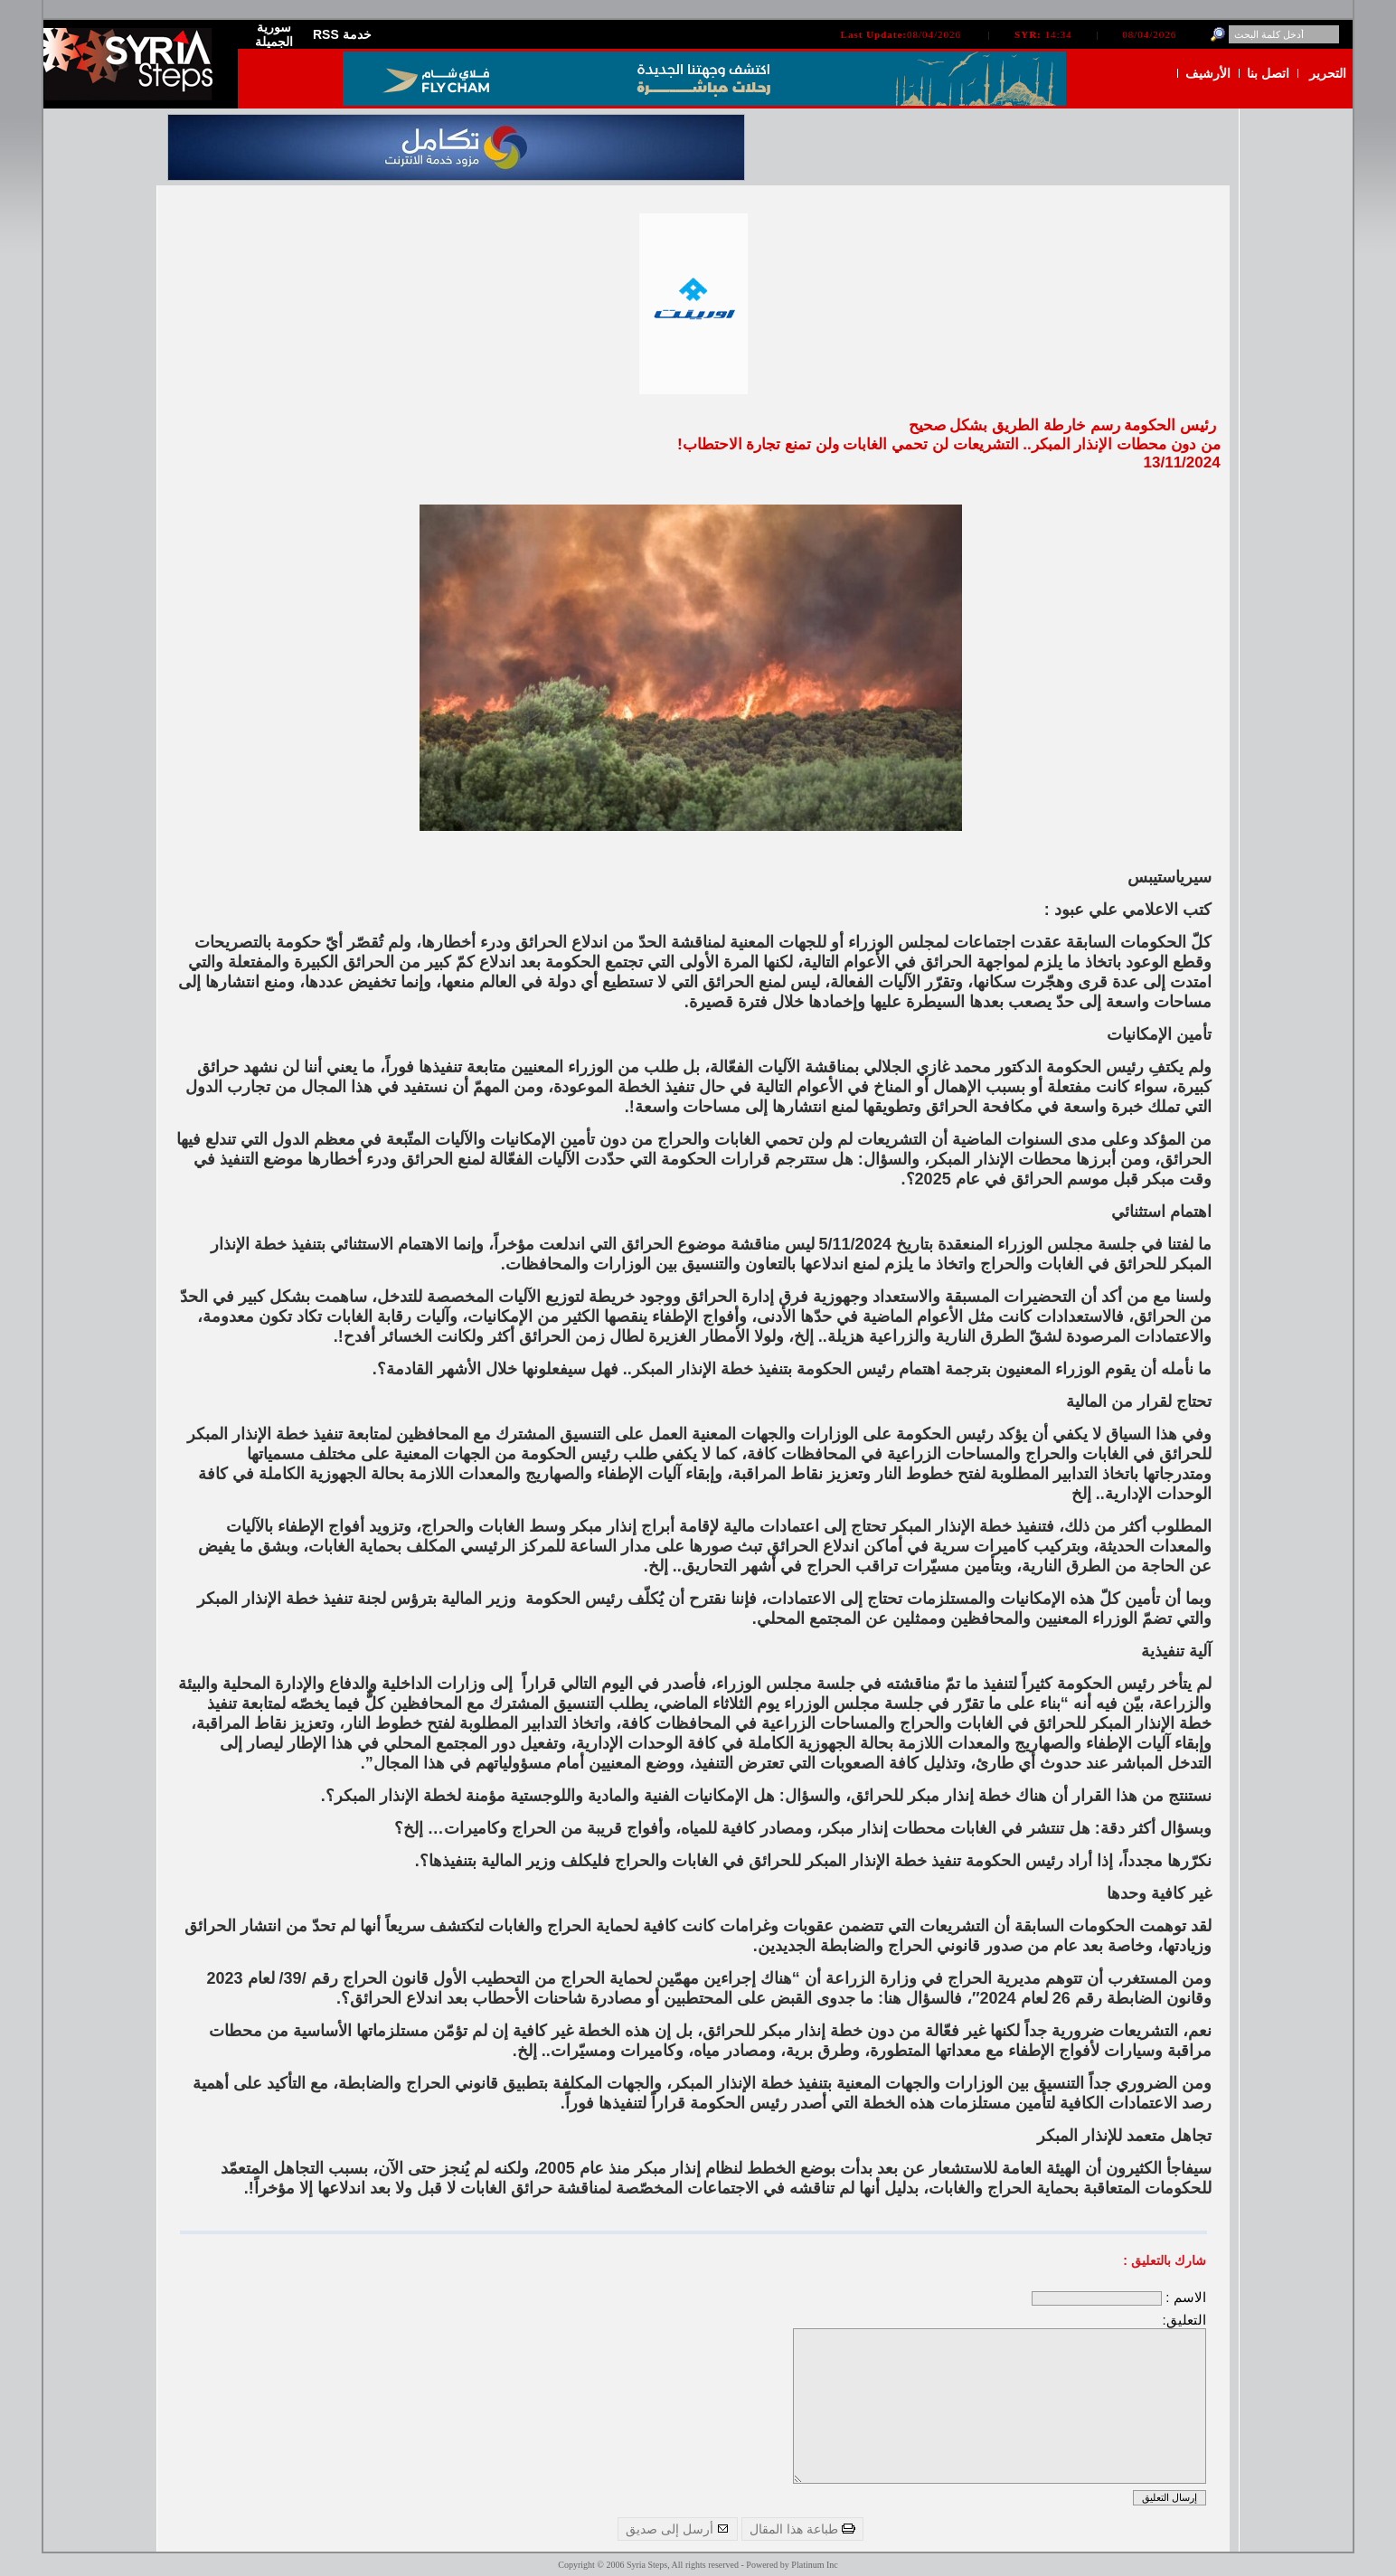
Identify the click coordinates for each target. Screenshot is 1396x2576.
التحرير (1327, 73)
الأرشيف (1208, 73)
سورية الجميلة (274, 34)
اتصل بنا (1268, 73)
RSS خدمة (342, 34)
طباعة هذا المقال (802, 2529)
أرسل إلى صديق (678, 2529)
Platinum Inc (814, 2565)
